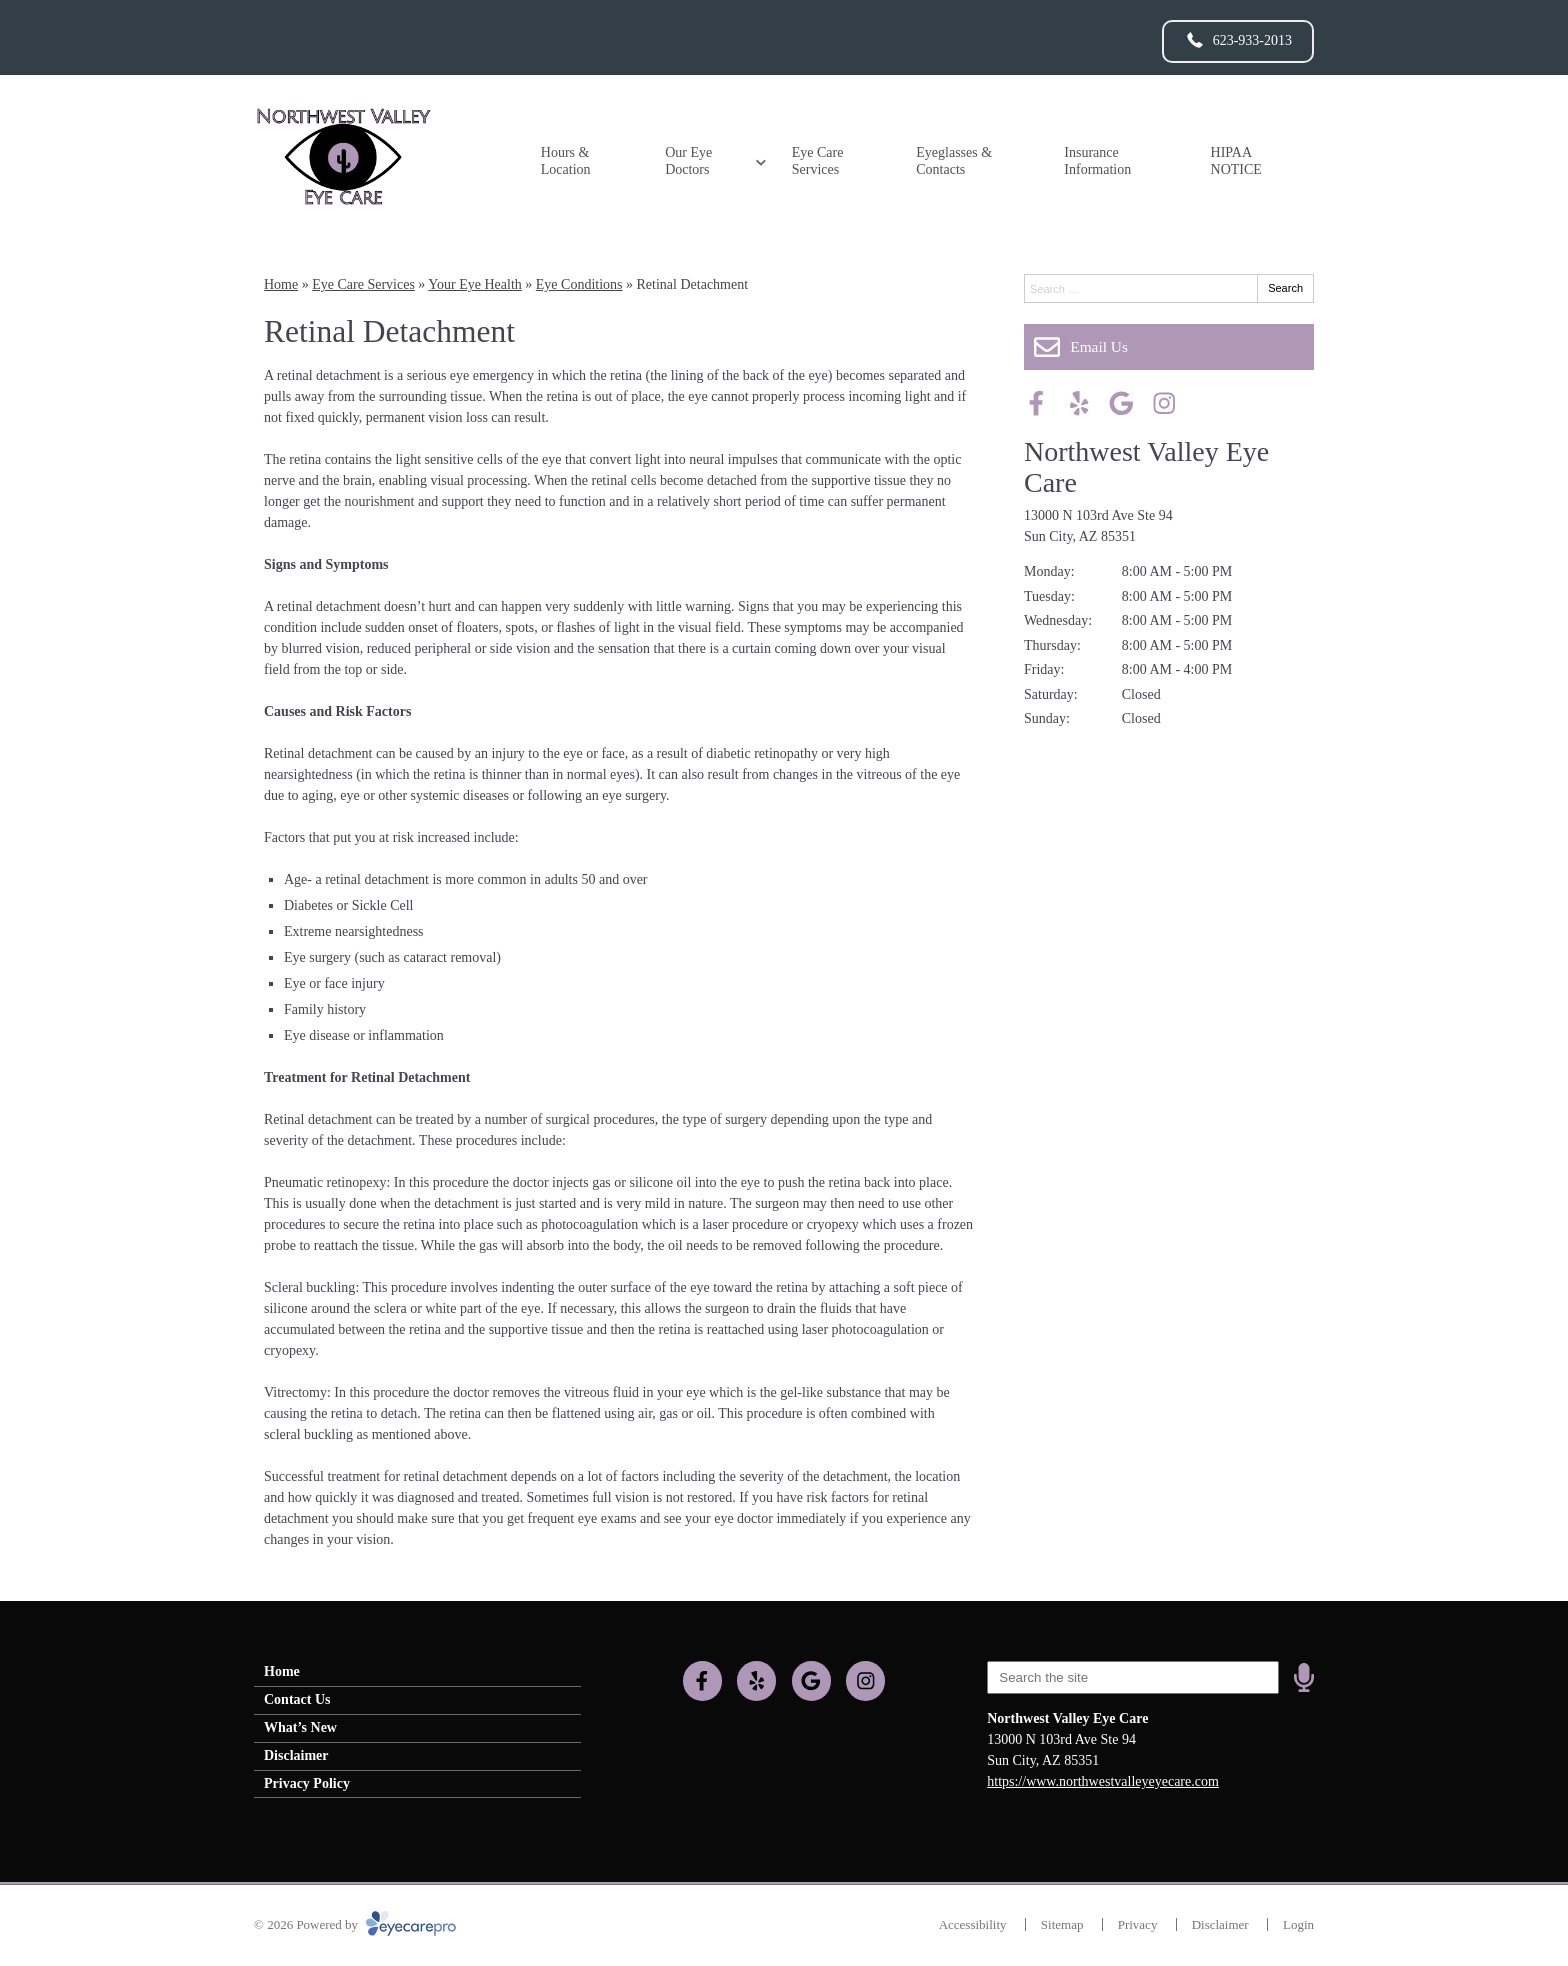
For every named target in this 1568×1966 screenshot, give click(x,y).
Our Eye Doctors (688, 161)
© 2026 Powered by (355, 1924)
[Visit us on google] (1121, 403)
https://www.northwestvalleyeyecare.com (1103, 1781)
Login (1298, 1924)
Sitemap (1062, 1924)
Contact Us (297, 1699)
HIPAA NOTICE (1236, 161)
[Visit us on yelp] (1079, 403)
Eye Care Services (818, 161)
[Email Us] (1169, 347)
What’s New (300, 1727)
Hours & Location (566, 161)
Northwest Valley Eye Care (1146, 467)
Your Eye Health (474, 284)
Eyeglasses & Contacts (954, 161)
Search (1285, 288)
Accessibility (973, 1924)
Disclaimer (296, 1755)
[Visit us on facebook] (1036, 403)
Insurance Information (1097, 161)
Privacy (1138, 1924)
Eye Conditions (579, 284)
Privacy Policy (307, 1783)
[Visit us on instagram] (1164, 403)
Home (281, 284)
